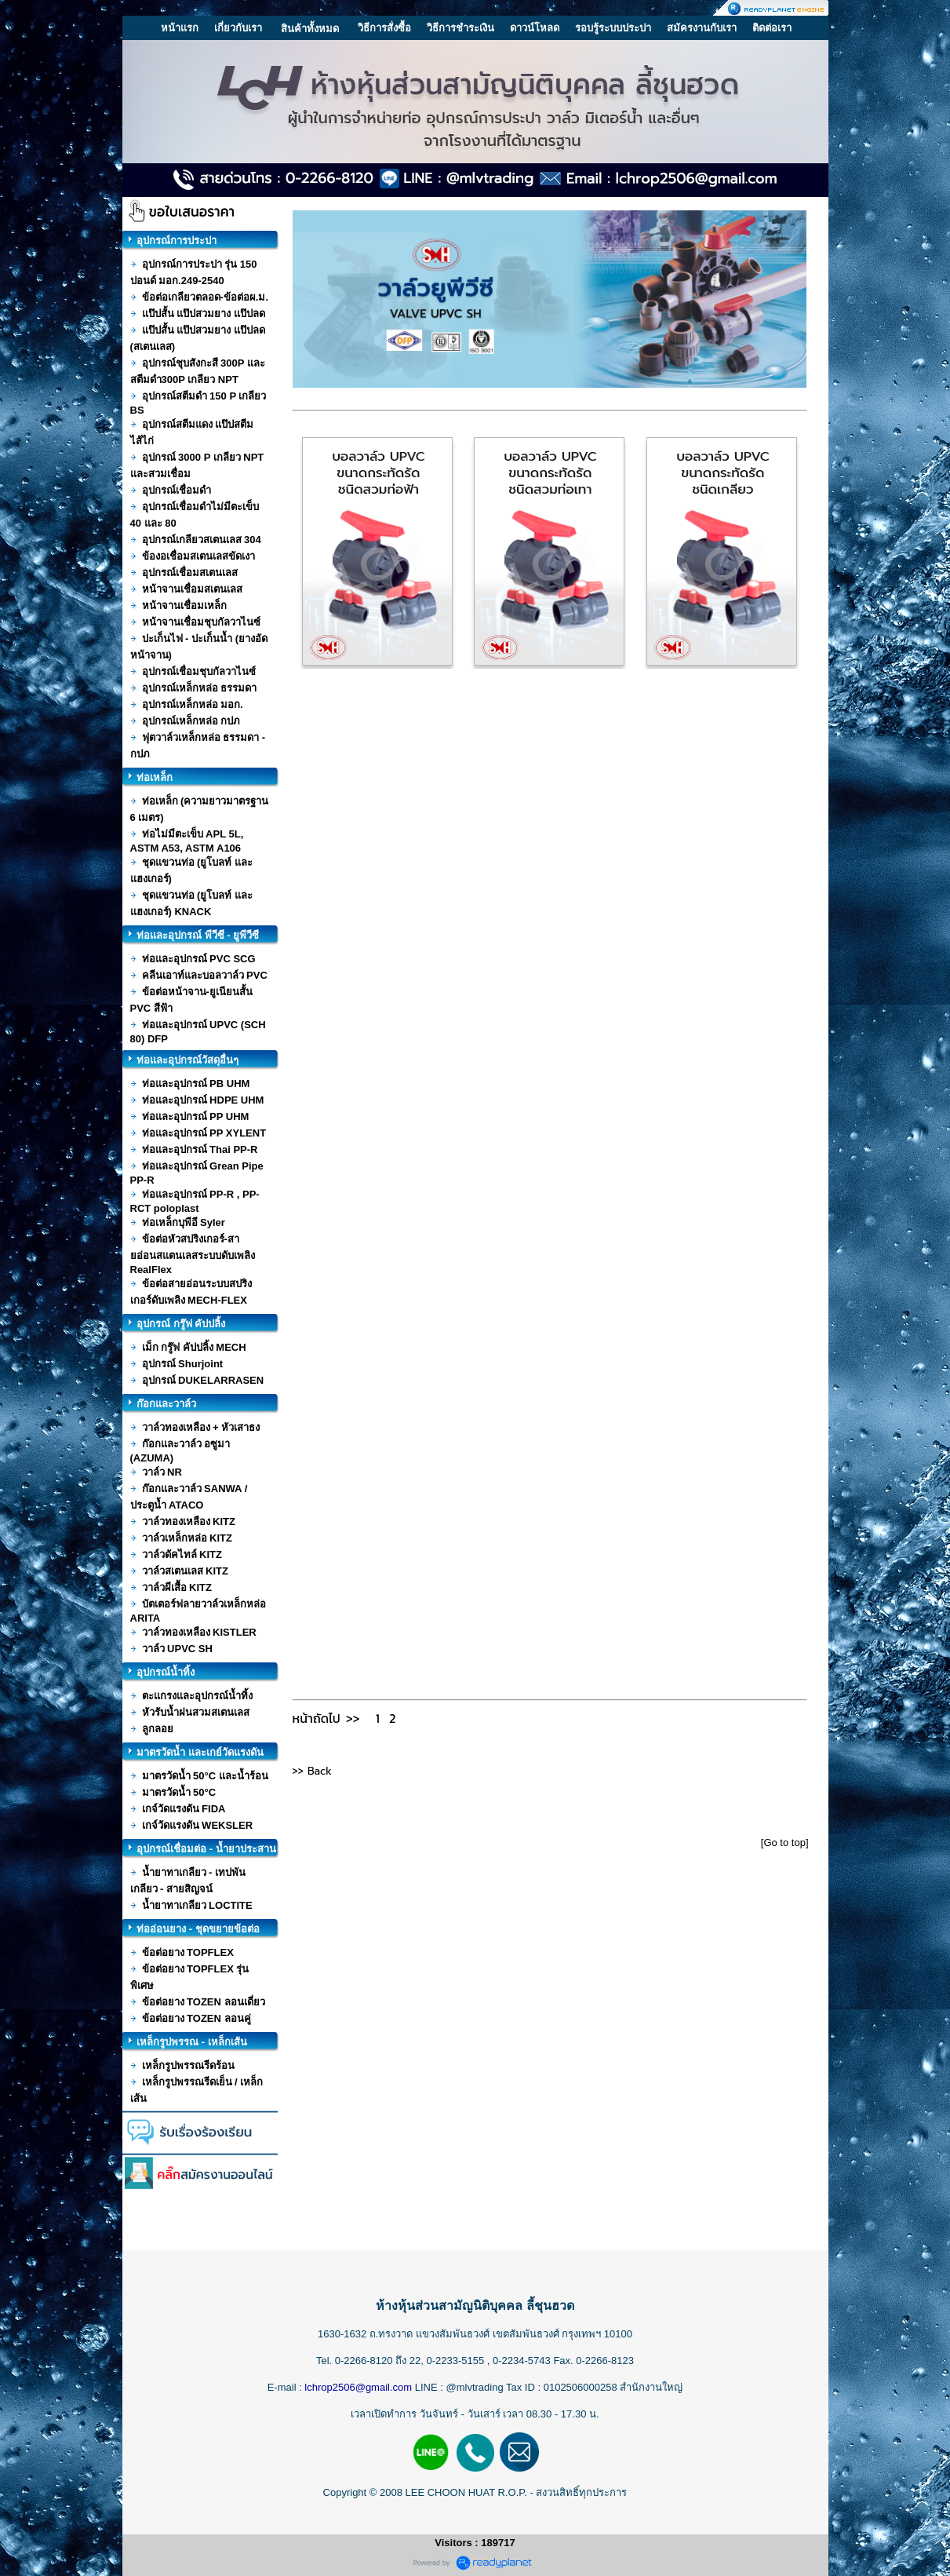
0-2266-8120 (364, 2360)
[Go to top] (785, 1842)
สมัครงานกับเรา (702, 28)
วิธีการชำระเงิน (460, 28)
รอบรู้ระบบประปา (613, 28)
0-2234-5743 (523, 2360)
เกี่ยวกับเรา (238, 28)
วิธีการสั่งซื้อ (384, 28)
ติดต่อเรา (772, 28)
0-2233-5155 (456, 2360)
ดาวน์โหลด (534, 28)
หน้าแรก (179, 28)
